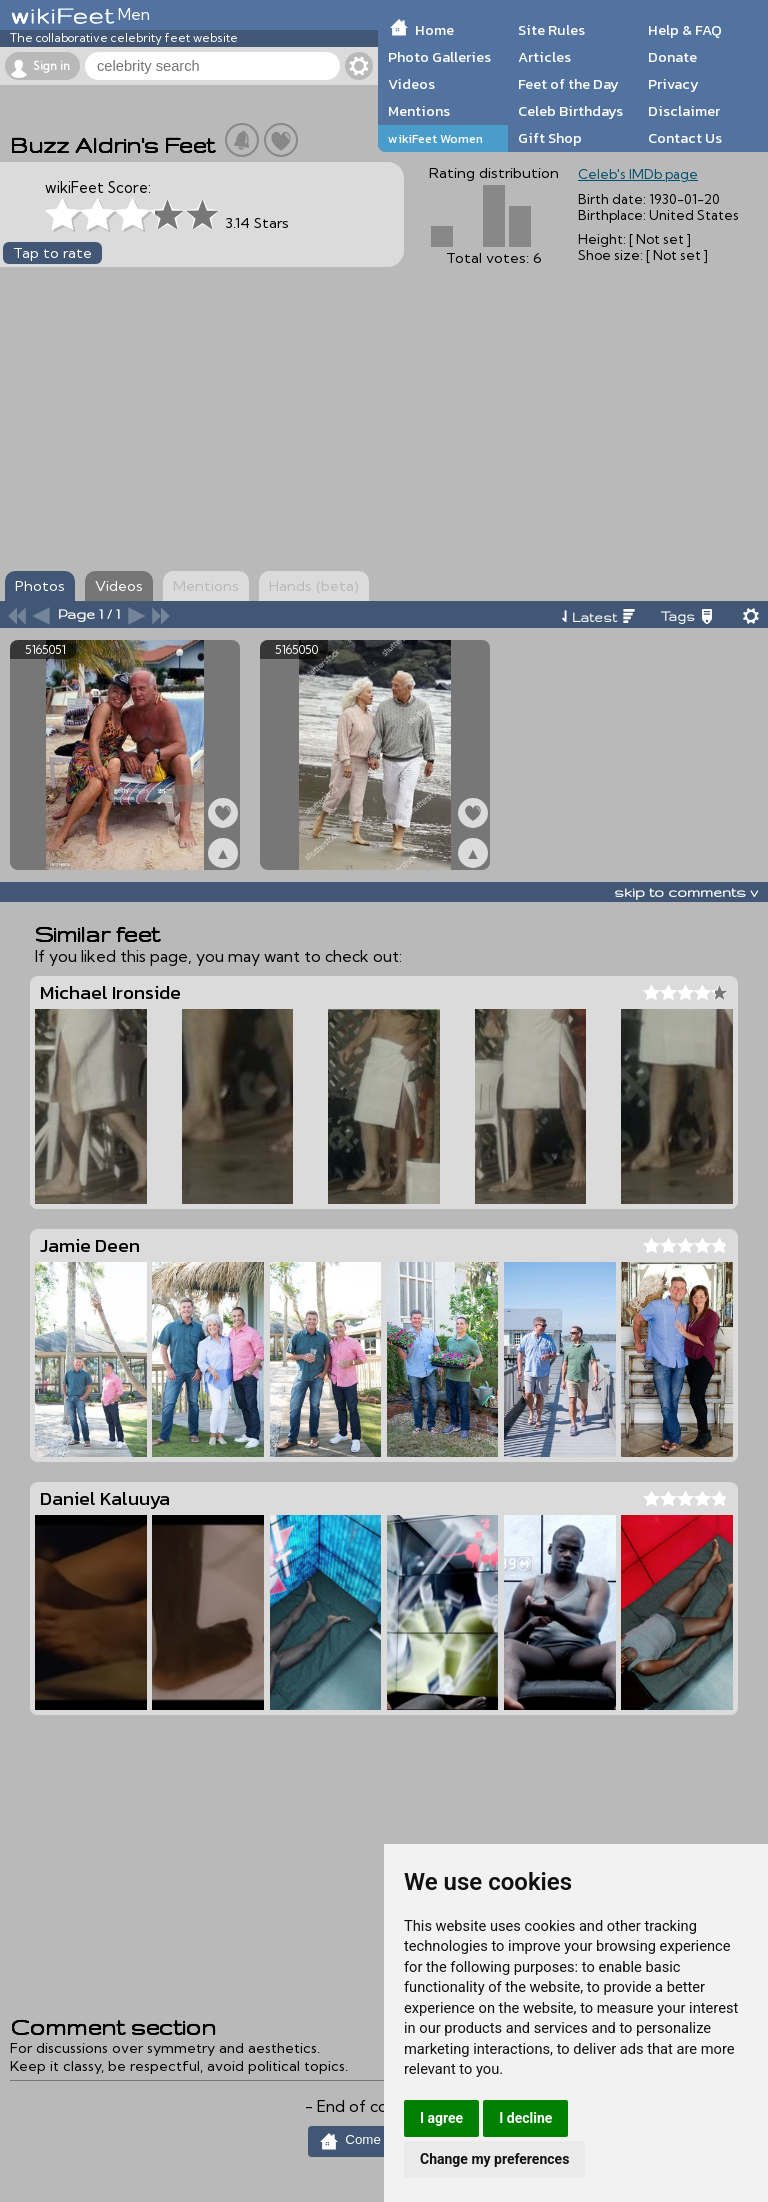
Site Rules (551, 30)
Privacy (673, 84)
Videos (411, 84)
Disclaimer (684, 111)
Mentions (419, 111)
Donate (672, 57)
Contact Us (685, 138)
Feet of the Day (568, 84)
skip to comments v (686, 892)
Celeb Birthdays (570, 111)
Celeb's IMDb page (638, 174)
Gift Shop (550, 138)
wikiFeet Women (435, 138)
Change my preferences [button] (494, 2159)
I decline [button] (525, 2118)
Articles (544, 57)
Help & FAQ (685, 30)
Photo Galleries (439, 57)
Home (434, 30)
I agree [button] (441, 2118)
